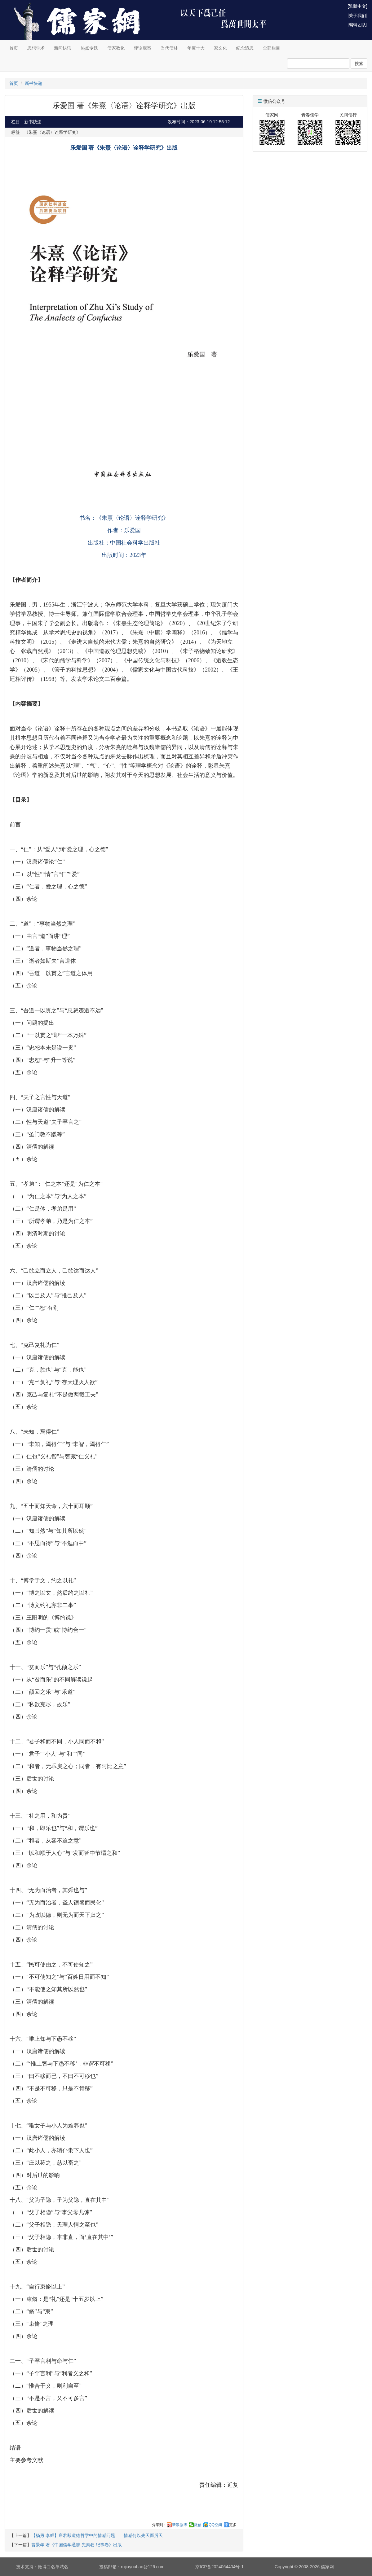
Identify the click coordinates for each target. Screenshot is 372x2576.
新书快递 (33, 83)
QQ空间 (215, 2525)
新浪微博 (179, 2525)
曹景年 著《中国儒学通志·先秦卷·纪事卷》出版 (76, 2544)
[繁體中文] (357, 6)
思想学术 (36, 48)
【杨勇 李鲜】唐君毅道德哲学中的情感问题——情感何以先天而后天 (97, 2535)
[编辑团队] (357, 24)
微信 (198, 2525)
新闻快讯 (62, 48)
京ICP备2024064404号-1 (219, 2566)
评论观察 (142, 48)
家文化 (220, 48)
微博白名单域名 (53, 2566)
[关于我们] (357, 15)
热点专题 (89, 48)
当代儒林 (169, 48)
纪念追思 (245, 48)
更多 (233, 2525)
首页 (13, 48)
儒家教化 (116, 48)
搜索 (359, 63)
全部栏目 (271, 48)
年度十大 (196, 48)
